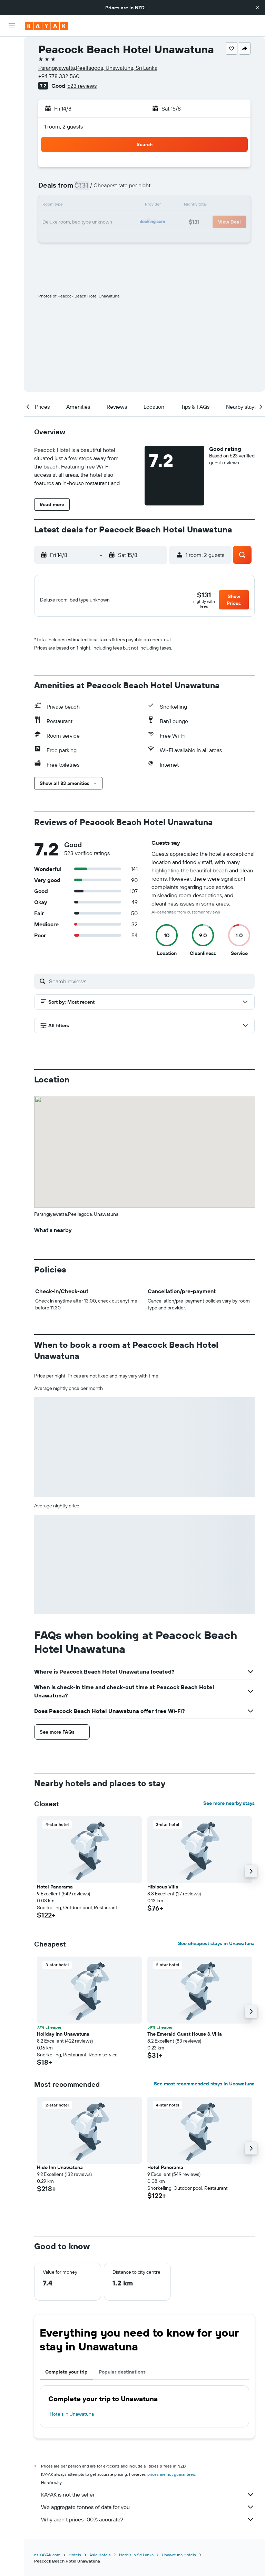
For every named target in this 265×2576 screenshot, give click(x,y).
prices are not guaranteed (171, 2478)
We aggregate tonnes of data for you (148, 2511)
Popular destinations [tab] (122, 2376)
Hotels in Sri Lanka (136, 2558)
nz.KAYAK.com (47, 2558)
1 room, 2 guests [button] (63, 126)
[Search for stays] (12, 61)
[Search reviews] (150, 985)
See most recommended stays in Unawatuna (204, 2088)
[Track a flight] (12, 125)
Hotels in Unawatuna (72, 2418)
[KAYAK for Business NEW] (12, 139)
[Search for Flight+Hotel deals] (12, 90)
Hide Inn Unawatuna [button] (60, 2171)
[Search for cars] (12, 76)
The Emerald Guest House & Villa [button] (184, 2038)
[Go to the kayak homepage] (46, 26)
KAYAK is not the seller (148, 2498)
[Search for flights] (12, 47)
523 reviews (82, 85)
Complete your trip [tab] (66, 2376)
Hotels (75, 2558)
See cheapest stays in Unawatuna (216, 1947)
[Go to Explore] (12, 110)
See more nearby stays (229, 1807)
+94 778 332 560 (58, 76)
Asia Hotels (100, 2558)
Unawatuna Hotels (179, 2558)
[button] (257, 7)
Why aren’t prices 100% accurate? (148, 2523)
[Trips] (12, 159)
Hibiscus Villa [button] (162, 1891)
